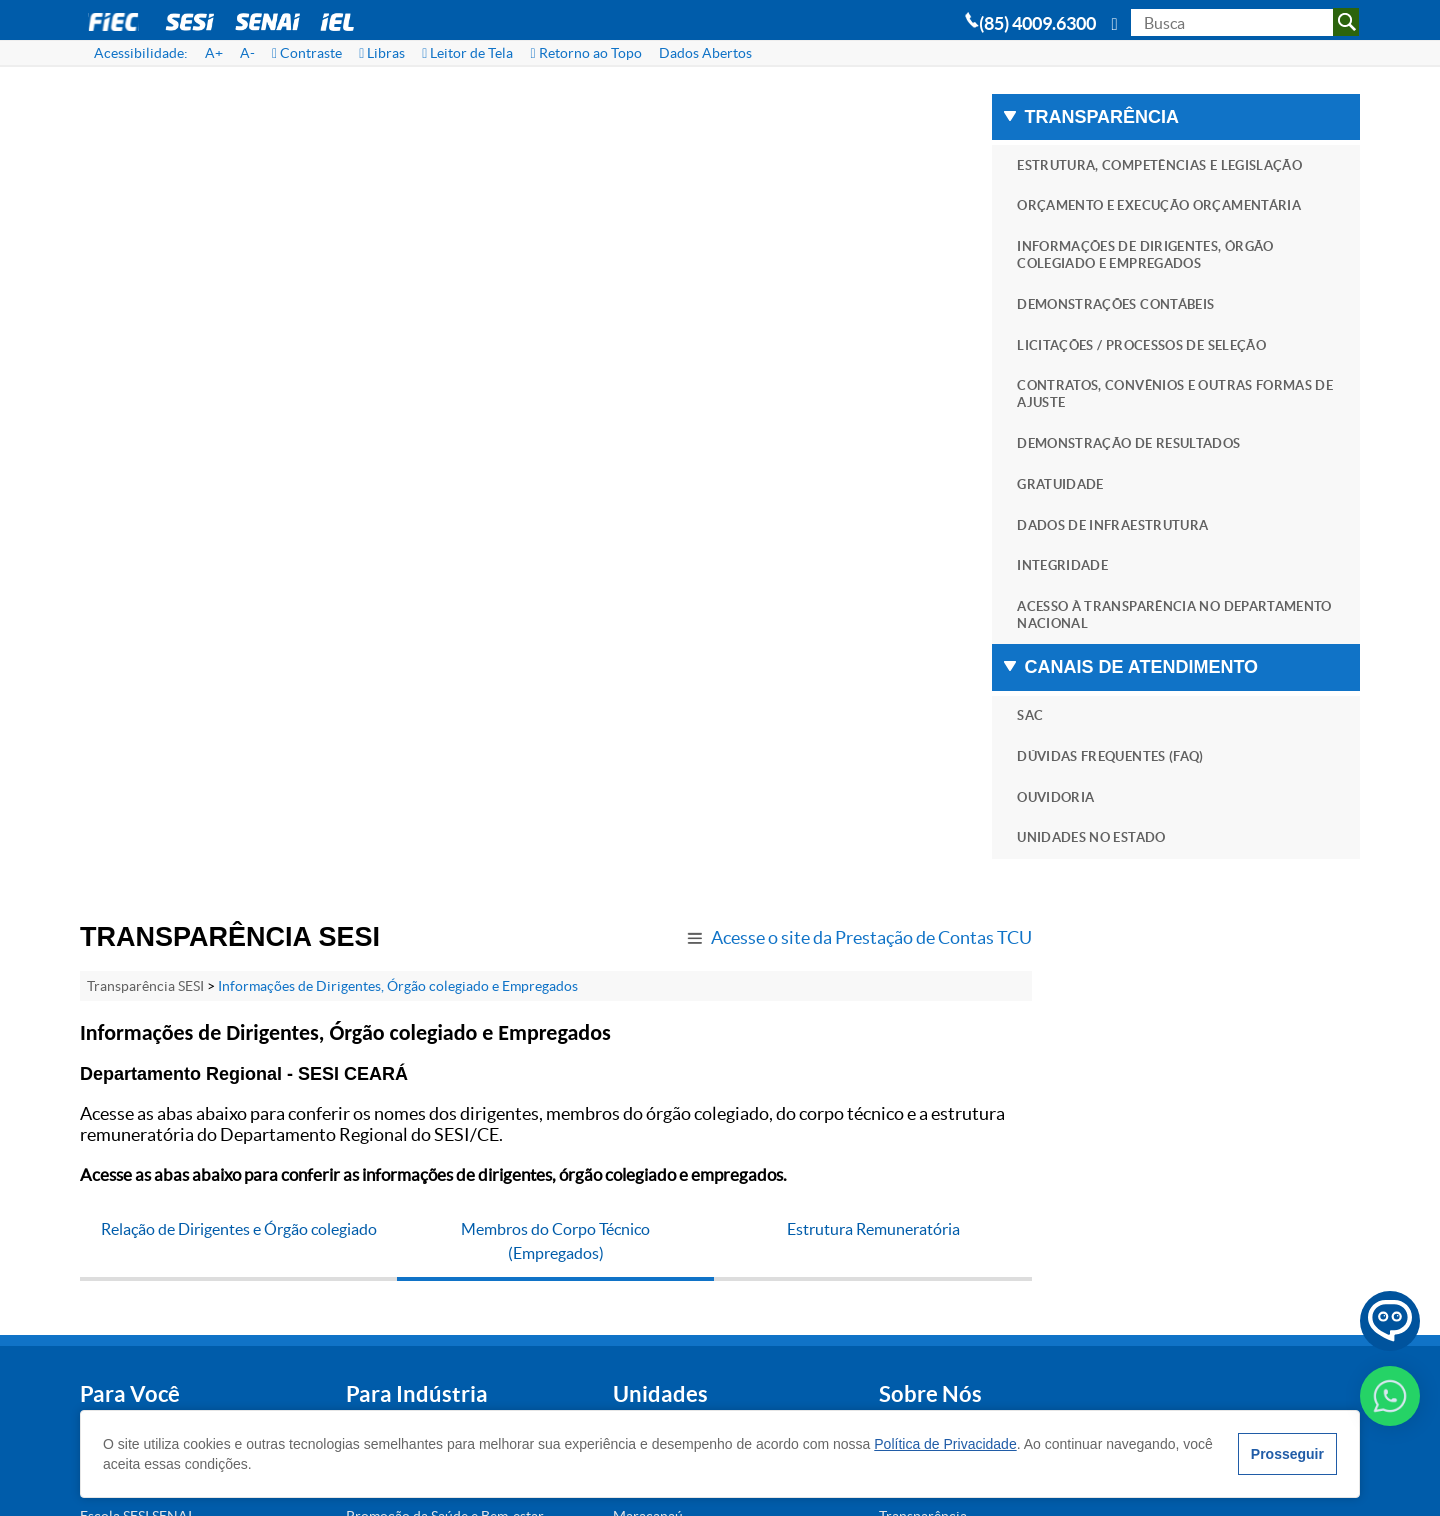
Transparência (758, 1119)
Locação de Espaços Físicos (164, 1166)
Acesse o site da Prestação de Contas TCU (841, 109)
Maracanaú (537, 1119)
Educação (321, 1079)
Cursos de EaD (125, 1206)
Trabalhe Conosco (770, 1199)
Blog (728, 1279)
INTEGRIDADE (1111, 605)
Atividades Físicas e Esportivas (140, 1042)
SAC (1079, 756)
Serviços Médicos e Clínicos (377, 1293)
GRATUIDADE (1109, 523)
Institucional (753, 1039)
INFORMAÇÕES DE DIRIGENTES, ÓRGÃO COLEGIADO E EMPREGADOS (1194, 291)
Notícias (740, 1159)
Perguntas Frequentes (782, 1079)
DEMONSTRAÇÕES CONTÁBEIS (1164, 340)
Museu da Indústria (139, 1286)
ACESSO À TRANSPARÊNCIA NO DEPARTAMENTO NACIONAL (1167, 656)
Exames (314, 1039)
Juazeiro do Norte (557, 1079)
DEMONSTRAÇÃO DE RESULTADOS (1177, 481)
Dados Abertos (705, 53)
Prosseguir (1286, 1454)
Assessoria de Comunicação (800, 1239)
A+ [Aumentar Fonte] (214, 53)
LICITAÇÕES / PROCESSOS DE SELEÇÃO (1190, 381)
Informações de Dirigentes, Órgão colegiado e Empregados (398, 158)
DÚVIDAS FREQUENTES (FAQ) (1159, 798)
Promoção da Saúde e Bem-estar (374, 1122)
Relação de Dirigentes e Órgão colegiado (236, 401)
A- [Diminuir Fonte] (247, 53)
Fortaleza (530, 1039)
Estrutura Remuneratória (858, 401)
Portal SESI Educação (145, 1246)
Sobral (522, 1159)
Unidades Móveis (344, 1213)
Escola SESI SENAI (136, 1126)
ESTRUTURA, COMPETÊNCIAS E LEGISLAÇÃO (1166, 174)
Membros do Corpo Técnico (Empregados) (547, 413)
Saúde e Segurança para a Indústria (368, 1169)
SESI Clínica (116, 1086)
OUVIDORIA (1104, 839)
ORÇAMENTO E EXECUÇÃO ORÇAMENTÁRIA (1152, 232)
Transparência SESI (145, 158)
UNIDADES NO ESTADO (1140, 880)
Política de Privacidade (946, 1444)
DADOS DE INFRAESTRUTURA (1161, 564)
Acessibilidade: (141, 53)
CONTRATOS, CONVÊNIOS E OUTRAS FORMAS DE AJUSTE (1183, 432)
